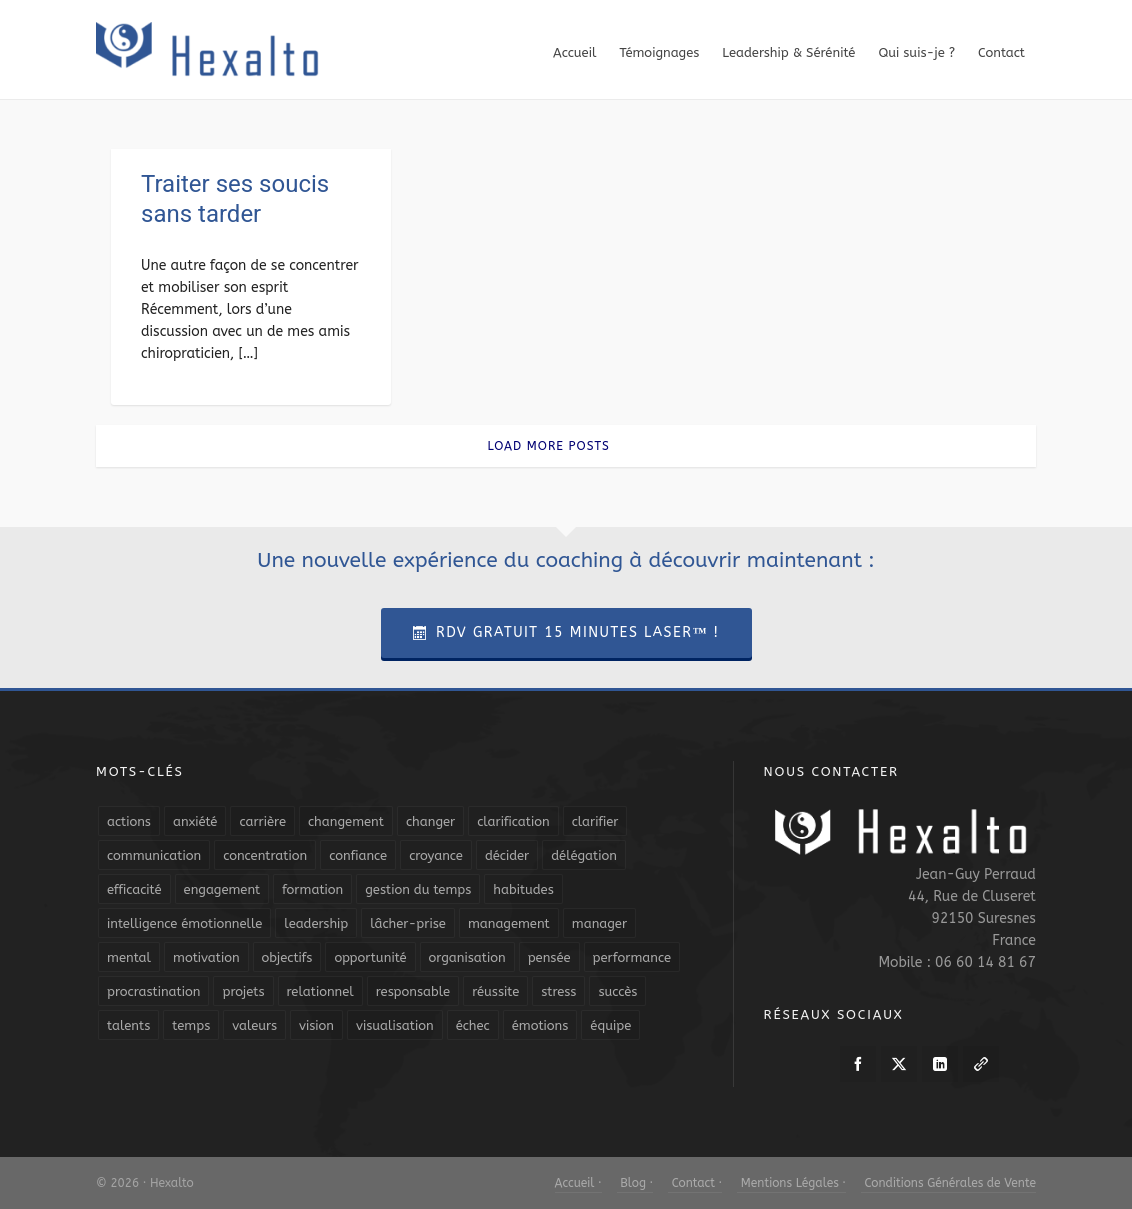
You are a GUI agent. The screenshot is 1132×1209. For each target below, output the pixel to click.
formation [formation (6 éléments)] (312, 889)
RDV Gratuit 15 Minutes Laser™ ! (566, 632)
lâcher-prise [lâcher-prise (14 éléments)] (408, 923)
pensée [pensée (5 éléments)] (549, 957)
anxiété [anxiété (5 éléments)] (195, 821)
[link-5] (981, 1064)
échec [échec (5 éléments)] (473, 1025)
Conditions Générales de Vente (948, 1183)
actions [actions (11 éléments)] (129, 821)
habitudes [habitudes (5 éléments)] (523, 889)
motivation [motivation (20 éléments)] (206, 957)
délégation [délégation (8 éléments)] (584, 855)
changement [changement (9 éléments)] (346, 821)
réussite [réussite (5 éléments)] (495, 991)
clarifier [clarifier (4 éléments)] (595, 821)
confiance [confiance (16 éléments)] (358, 855)
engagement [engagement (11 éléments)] (222, 889)
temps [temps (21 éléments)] (191, 1025)
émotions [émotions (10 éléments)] (540, 1025)
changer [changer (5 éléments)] (430, 821)
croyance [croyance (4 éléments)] (436, 855)
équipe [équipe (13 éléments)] (610, 1025)
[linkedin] (940, 1064)
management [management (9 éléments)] (509, 923)
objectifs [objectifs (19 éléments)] (287, 957)
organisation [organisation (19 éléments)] (467, 957)
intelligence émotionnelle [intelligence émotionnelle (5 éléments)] (184, 923)
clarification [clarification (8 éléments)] (513, 821)
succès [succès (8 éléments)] (617, 991)
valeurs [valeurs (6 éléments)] (254, 1025)
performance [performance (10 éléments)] (632, 957)
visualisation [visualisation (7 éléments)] (395, 1025)
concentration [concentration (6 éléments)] (265, 855)
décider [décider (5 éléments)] (507, 855)
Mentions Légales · (791, 1183)
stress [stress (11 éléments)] (558, 991)
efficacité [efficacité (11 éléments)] (134, 889)
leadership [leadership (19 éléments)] (316, 923)
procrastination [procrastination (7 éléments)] (153, 991)
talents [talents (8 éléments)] (128, 1025)
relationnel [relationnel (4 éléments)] (320, 991)
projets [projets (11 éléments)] (243, 991)
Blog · (635, 1183)
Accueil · (578, 1183)
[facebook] (858, 1064)
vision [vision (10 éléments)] (316, 1025)
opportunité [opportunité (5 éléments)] (370, 957)
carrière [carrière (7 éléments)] (262, 821)
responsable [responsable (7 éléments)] (413, 991)
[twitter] (899, 1064)
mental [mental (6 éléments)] (129, 957)
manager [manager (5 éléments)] (599, 923)
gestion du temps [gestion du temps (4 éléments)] (418, 889)
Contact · (695, 1183)
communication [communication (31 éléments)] (154, 855)
